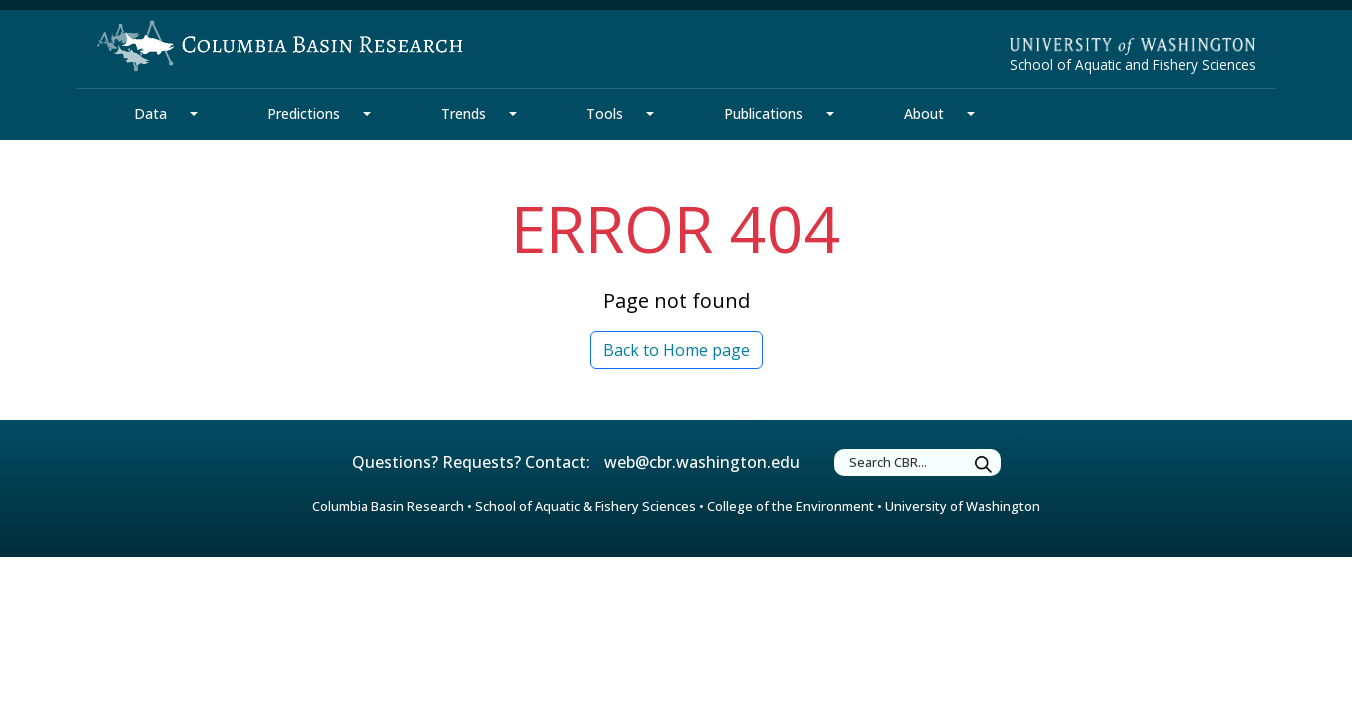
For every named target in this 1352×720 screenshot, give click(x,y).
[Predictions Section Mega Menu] (367, 114)
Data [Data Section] (150, 113)
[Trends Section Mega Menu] (513, 114)
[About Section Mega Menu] (971, 114)
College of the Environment (790, 506)
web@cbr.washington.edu (702, 462)
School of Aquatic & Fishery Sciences (585, 506)
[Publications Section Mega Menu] (830, 114)
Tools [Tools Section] (604, 113)
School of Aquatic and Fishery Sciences (1133, 64)
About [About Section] (924, 113)
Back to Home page (676, 350)
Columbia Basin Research (388, 506)
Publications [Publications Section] (763, 113)
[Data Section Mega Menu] (194, 114)
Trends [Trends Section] (463, 113)
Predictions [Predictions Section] (303, 113)
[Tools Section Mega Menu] (650, 114)
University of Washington (962, 506)
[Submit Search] (984, 465)
